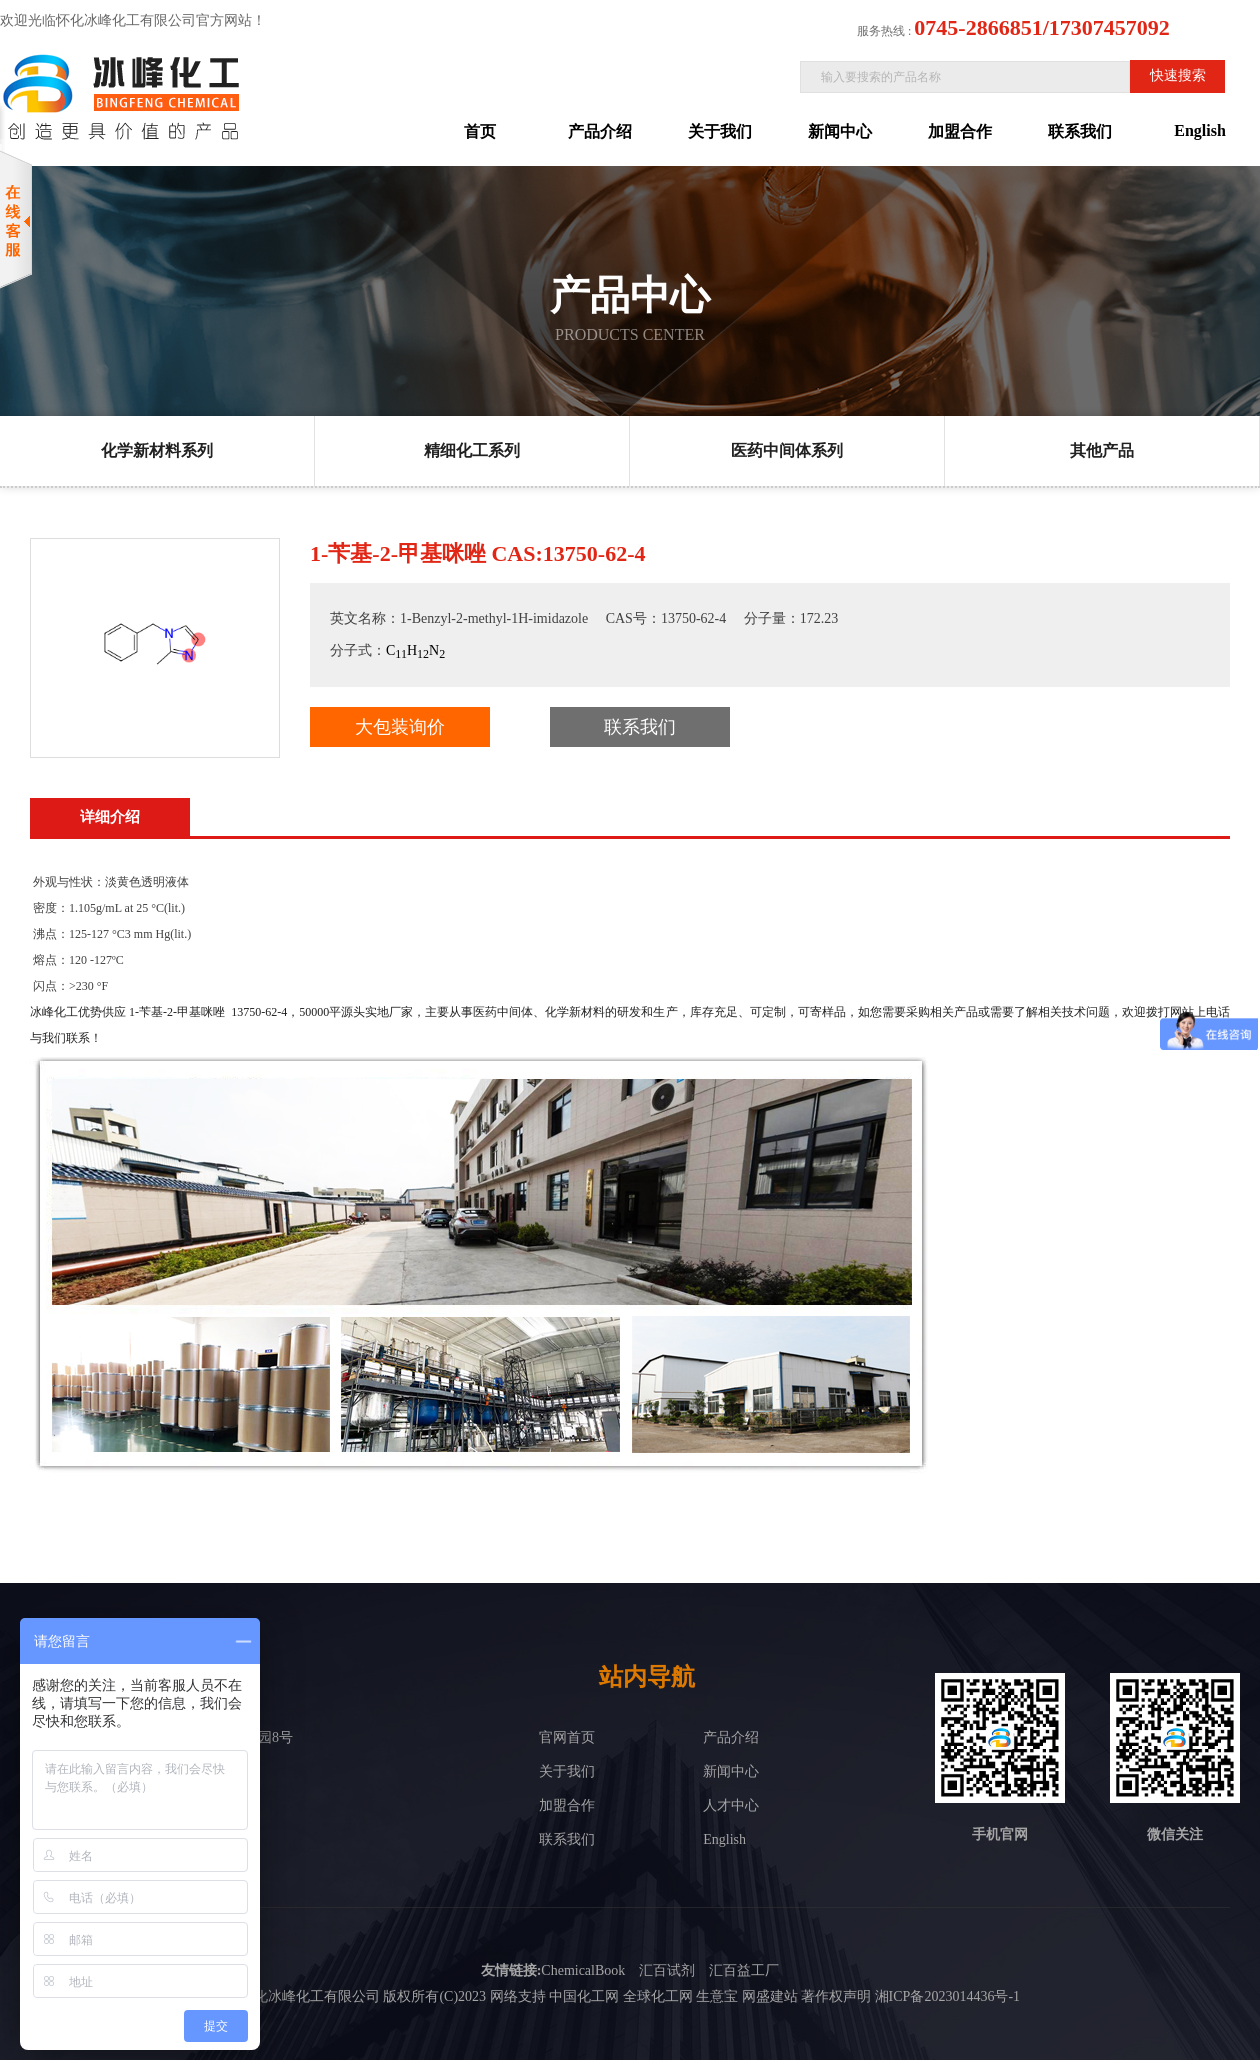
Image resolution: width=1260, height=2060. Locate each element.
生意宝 (717, 1996)
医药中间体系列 (787, 450)
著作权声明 (836, 1996)
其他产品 (1102, 450)
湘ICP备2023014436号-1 (947, 1996)
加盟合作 (960, 131)
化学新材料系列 (157, 450)
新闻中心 (840, 131)
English (1200, 130)
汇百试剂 (667, 1970)
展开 (1246, 267)
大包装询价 (400, 727)
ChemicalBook (583, 1970)
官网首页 (567, 1737)
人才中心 (731, 1805)
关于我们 (720, 131)
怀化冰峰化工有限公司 (310, 1996)
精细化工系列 (472, 450)
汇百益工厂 (744, 1970)
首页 (480, 131)
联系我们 (1080, 131)
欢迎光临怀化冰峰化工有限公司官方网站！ (133, 20)
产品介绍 (600, 131)
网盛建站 (770, 1996)
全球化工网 (658, 1996)
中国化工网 (584, 1996)
